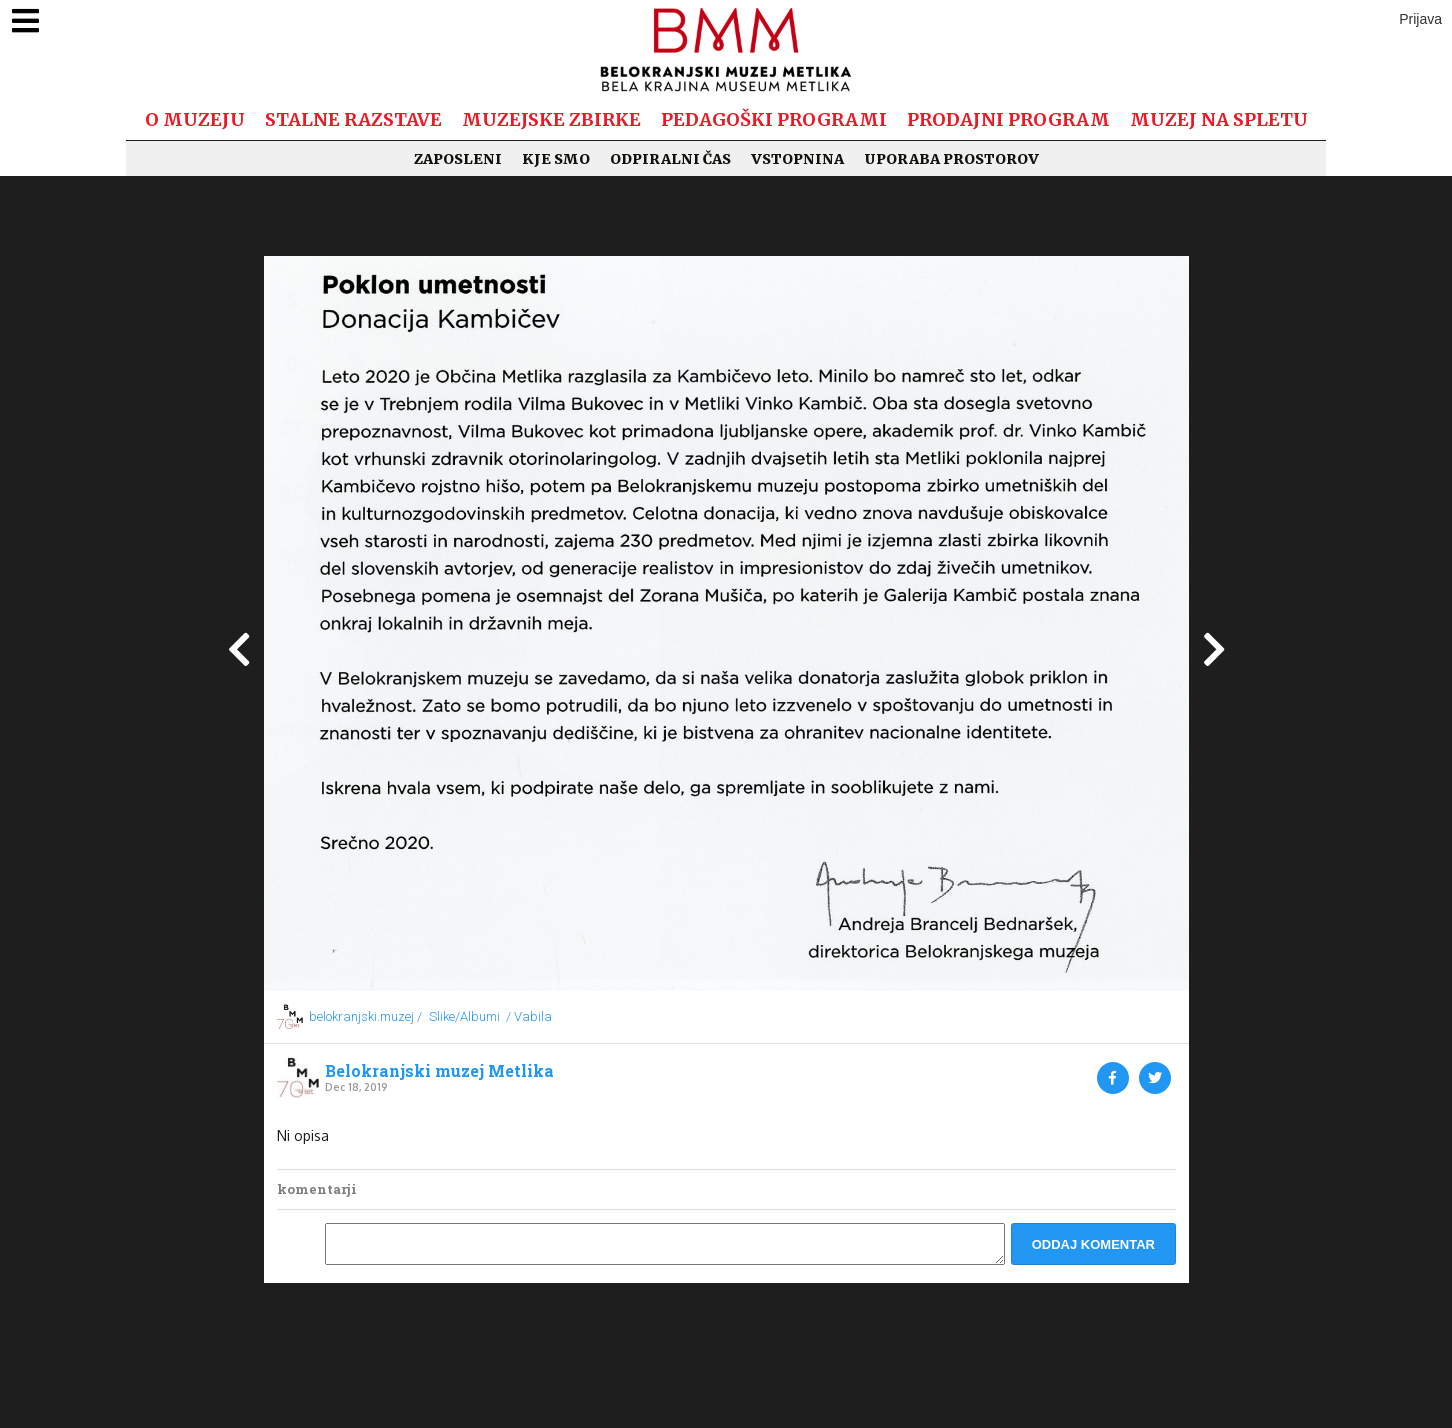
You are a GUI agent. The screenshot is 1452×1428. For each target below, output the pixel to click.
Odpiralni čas (670, 159)
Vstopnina (797, 159)
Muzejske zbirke (551, 119)
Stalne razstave (353, 119)
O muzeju (195, 119)
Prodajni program (1008, 119)
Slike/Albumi (464, 1016)
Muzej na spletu (1219, 119)
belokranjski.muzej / (365, 1016)
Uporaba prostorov (951, 159)
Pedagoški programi (774, 119)
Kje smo (556, 159)
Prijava (1420, 19)
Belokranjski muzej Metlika (439, 1071)
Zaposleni (458, 159)
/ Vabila (529, 1016)
